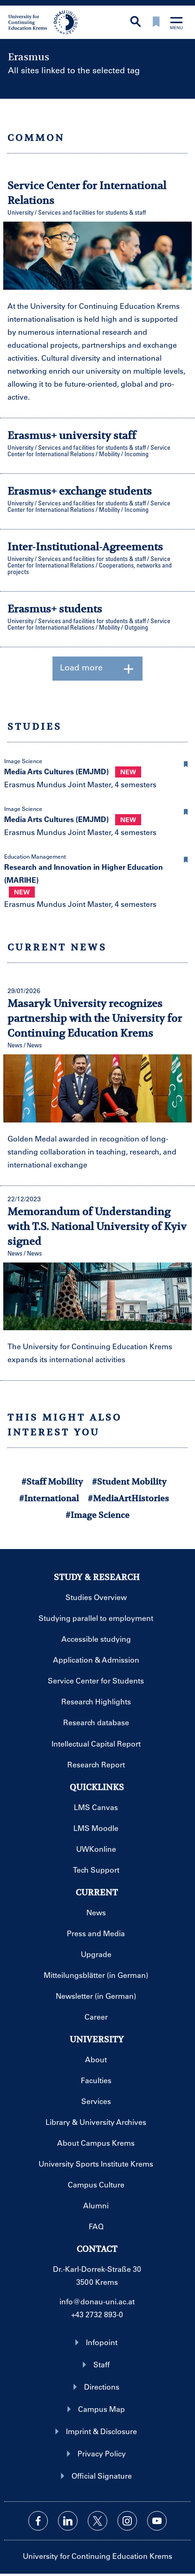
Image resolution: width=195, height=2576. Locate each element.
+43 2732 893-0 (97, 2314)
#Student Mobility (129, 1481)
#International (49, 1498)
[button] (185, 762)
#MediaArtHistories (128, 1498)
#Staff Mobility (52, 1481)
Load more (97, 669)
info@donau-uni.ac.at (97, 2301)
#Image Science (97, 1515)
